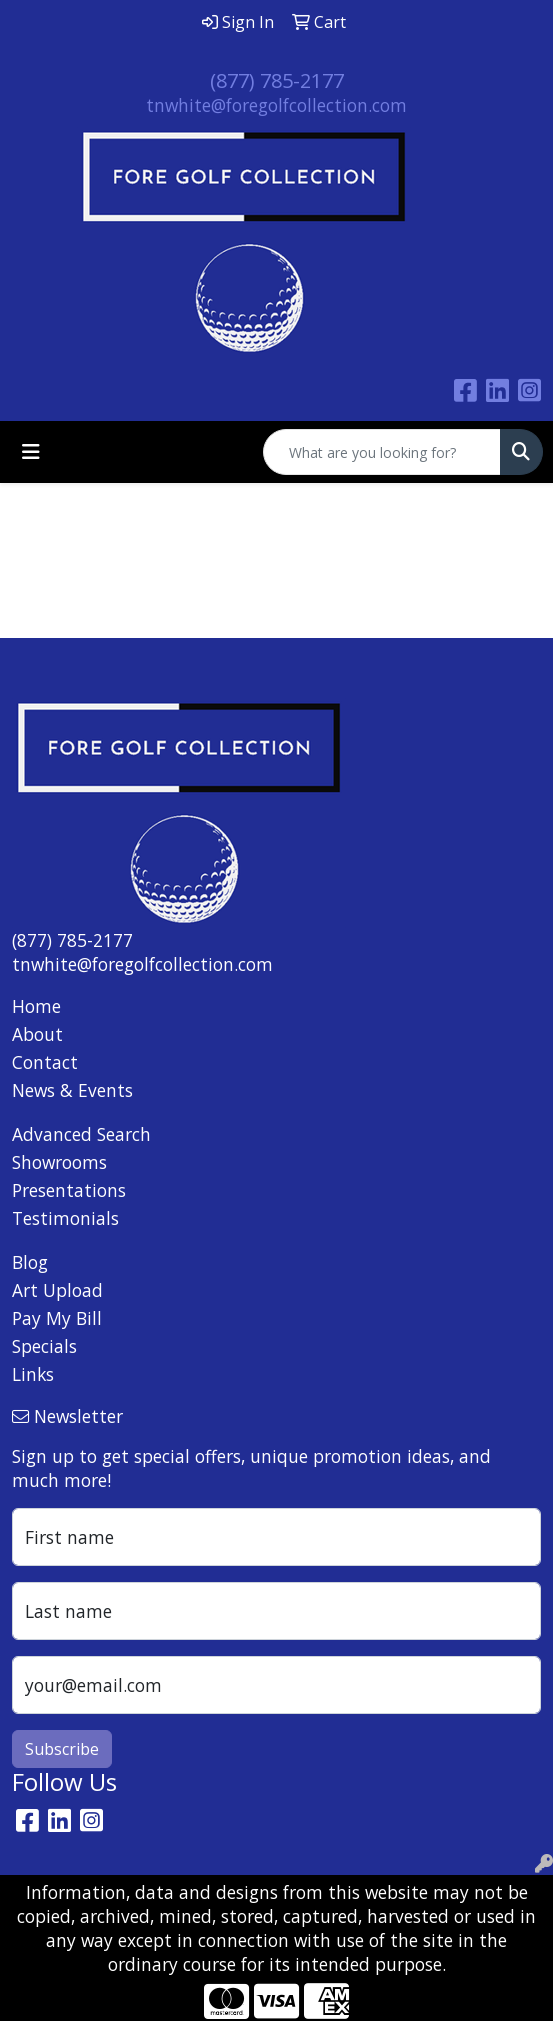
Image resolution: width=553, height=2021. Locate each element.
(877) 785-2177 (277, 80)
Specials (44, 1346)
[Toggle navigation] (31, 452)
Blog (30, 1262)
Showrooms (59, 1162)
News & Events (72, 1090)
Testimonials (65, 1218)
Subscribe (62, 1749)
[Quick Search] (382, 452)
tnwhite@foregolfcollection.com (276, 105)
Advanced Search (81, 1134)
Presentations (69, 1190)
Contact (45, 1062)
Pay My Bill (57, 1318)
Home (36, 1006)
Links (33, 1374)
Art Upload (57, 1290)
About (37, 1034)
